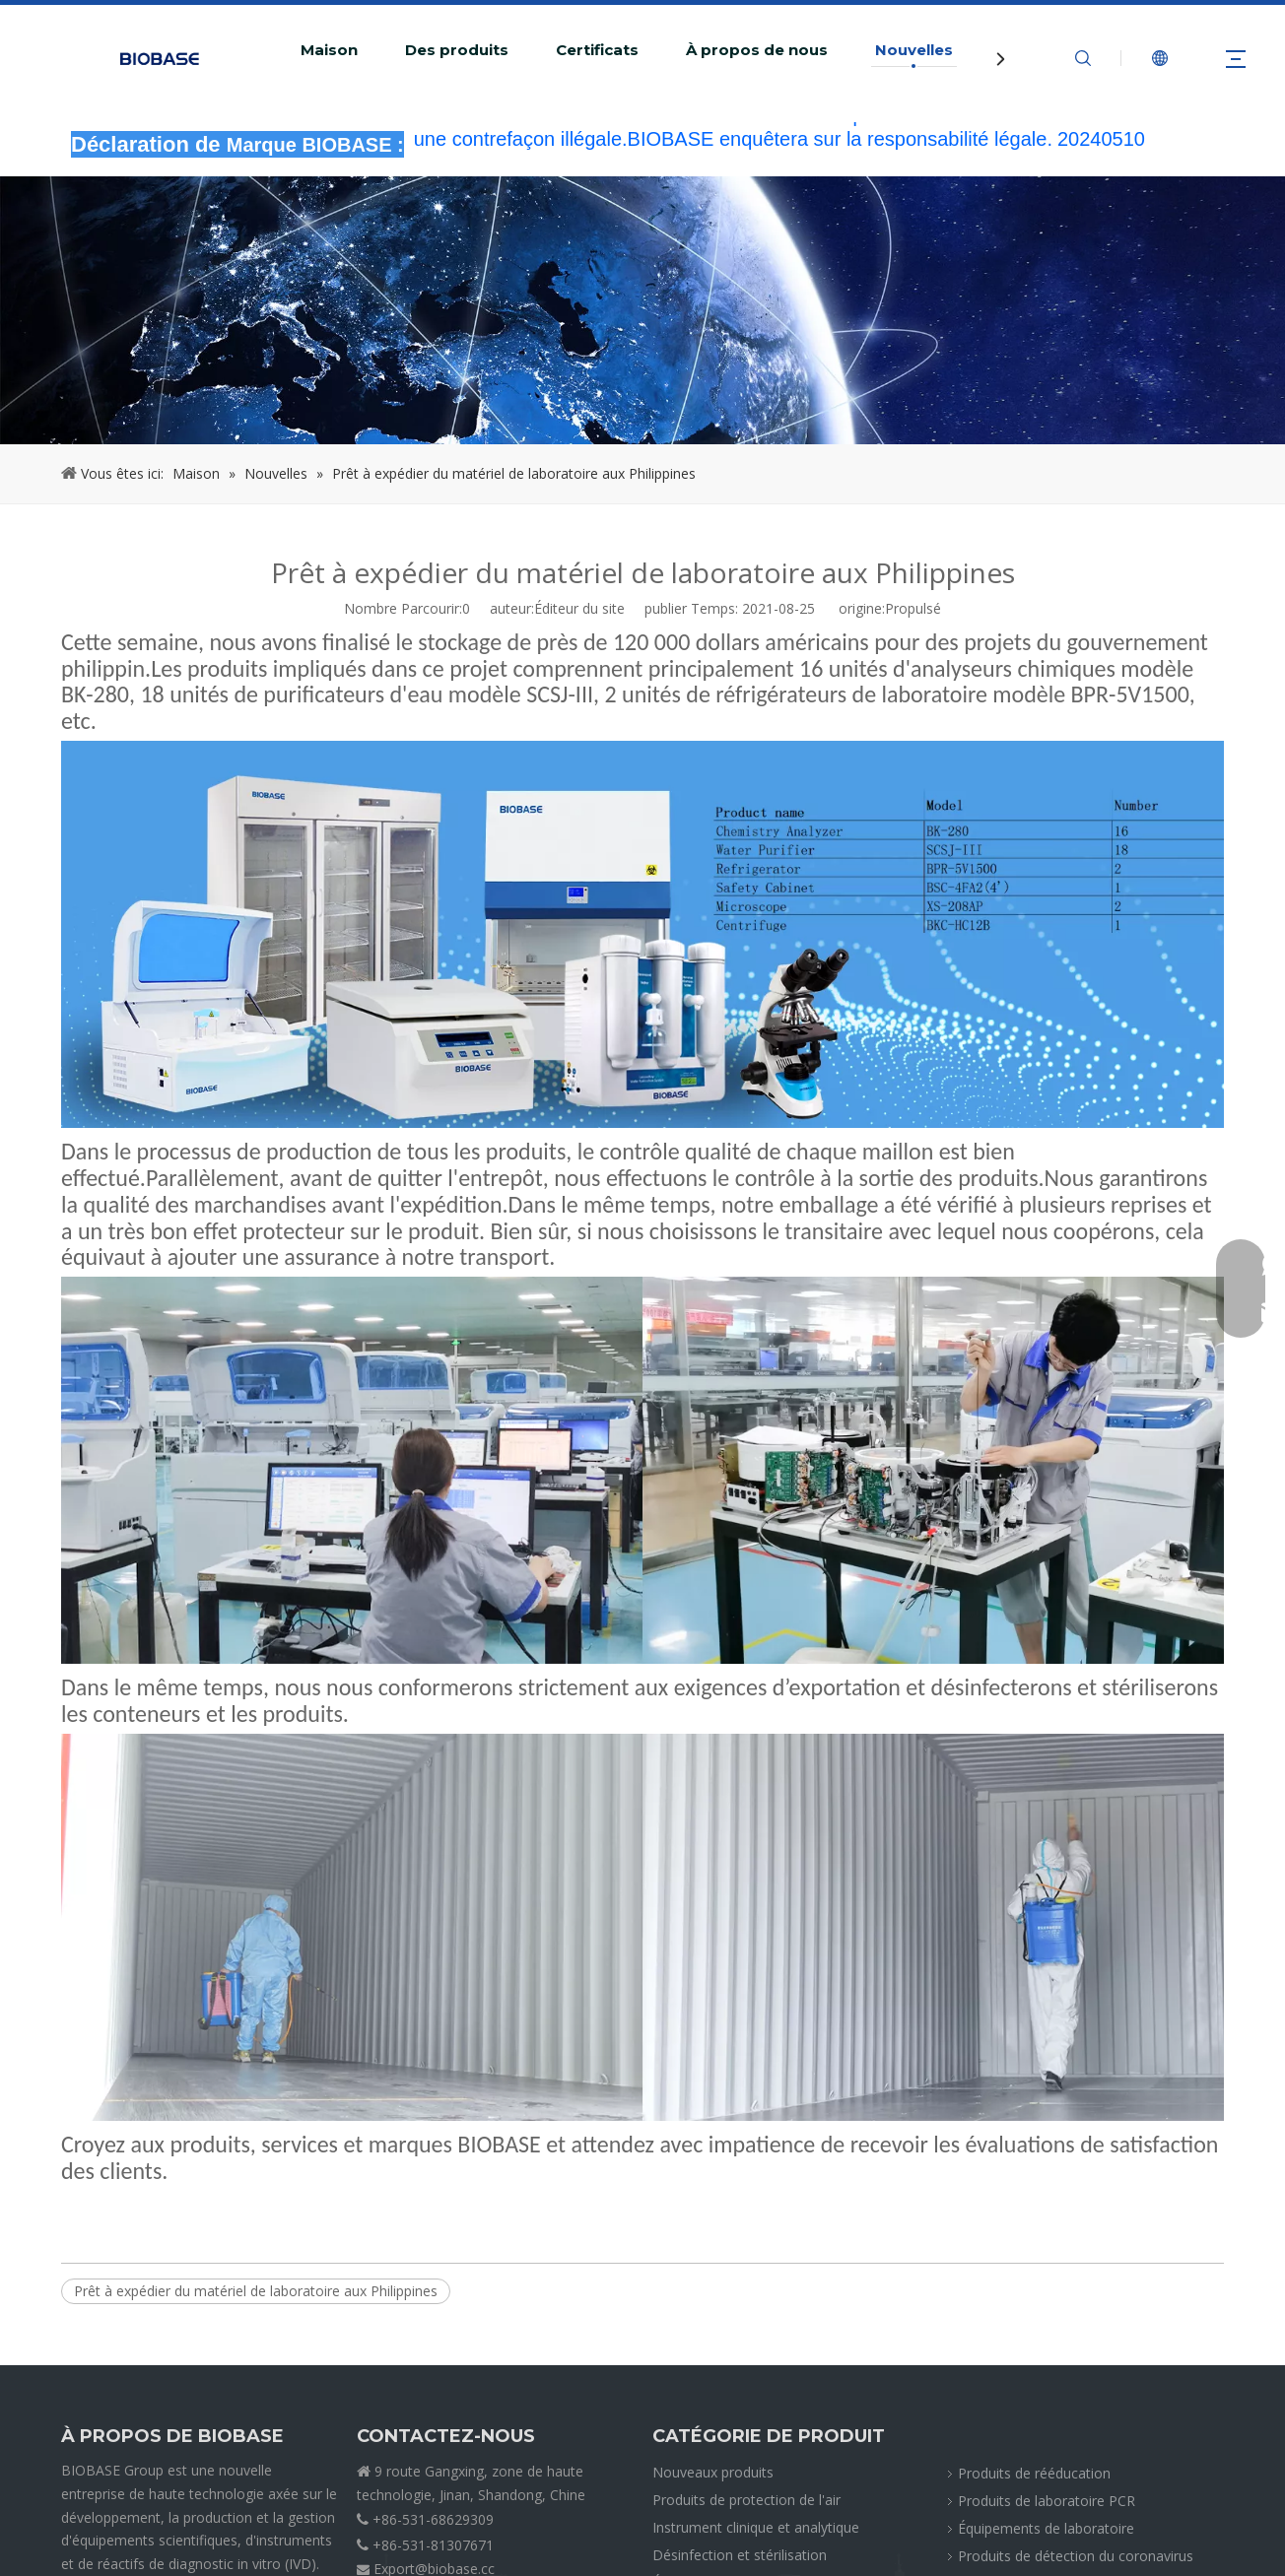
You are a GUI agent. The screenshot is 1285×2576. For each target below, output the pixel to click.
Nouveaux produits (713, 2472)
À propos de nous (757, 50)
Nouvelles (914, 50)
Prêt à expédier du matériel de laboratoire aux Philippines (256, 2290)
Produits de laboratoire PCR (1046, 2500)
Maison (329, 50)
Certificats (597, 50)
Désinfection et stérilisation (739, 2554)
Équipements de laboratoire (1046, 2528)
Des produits (456, 50)
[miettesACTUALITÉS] (642, 310)
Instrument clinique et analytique (755, 2527)
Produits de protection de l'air (746, 2499)
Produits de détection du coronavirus (1075, 2555)
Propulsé (913, 608)
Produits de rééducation (1034, 2473)
